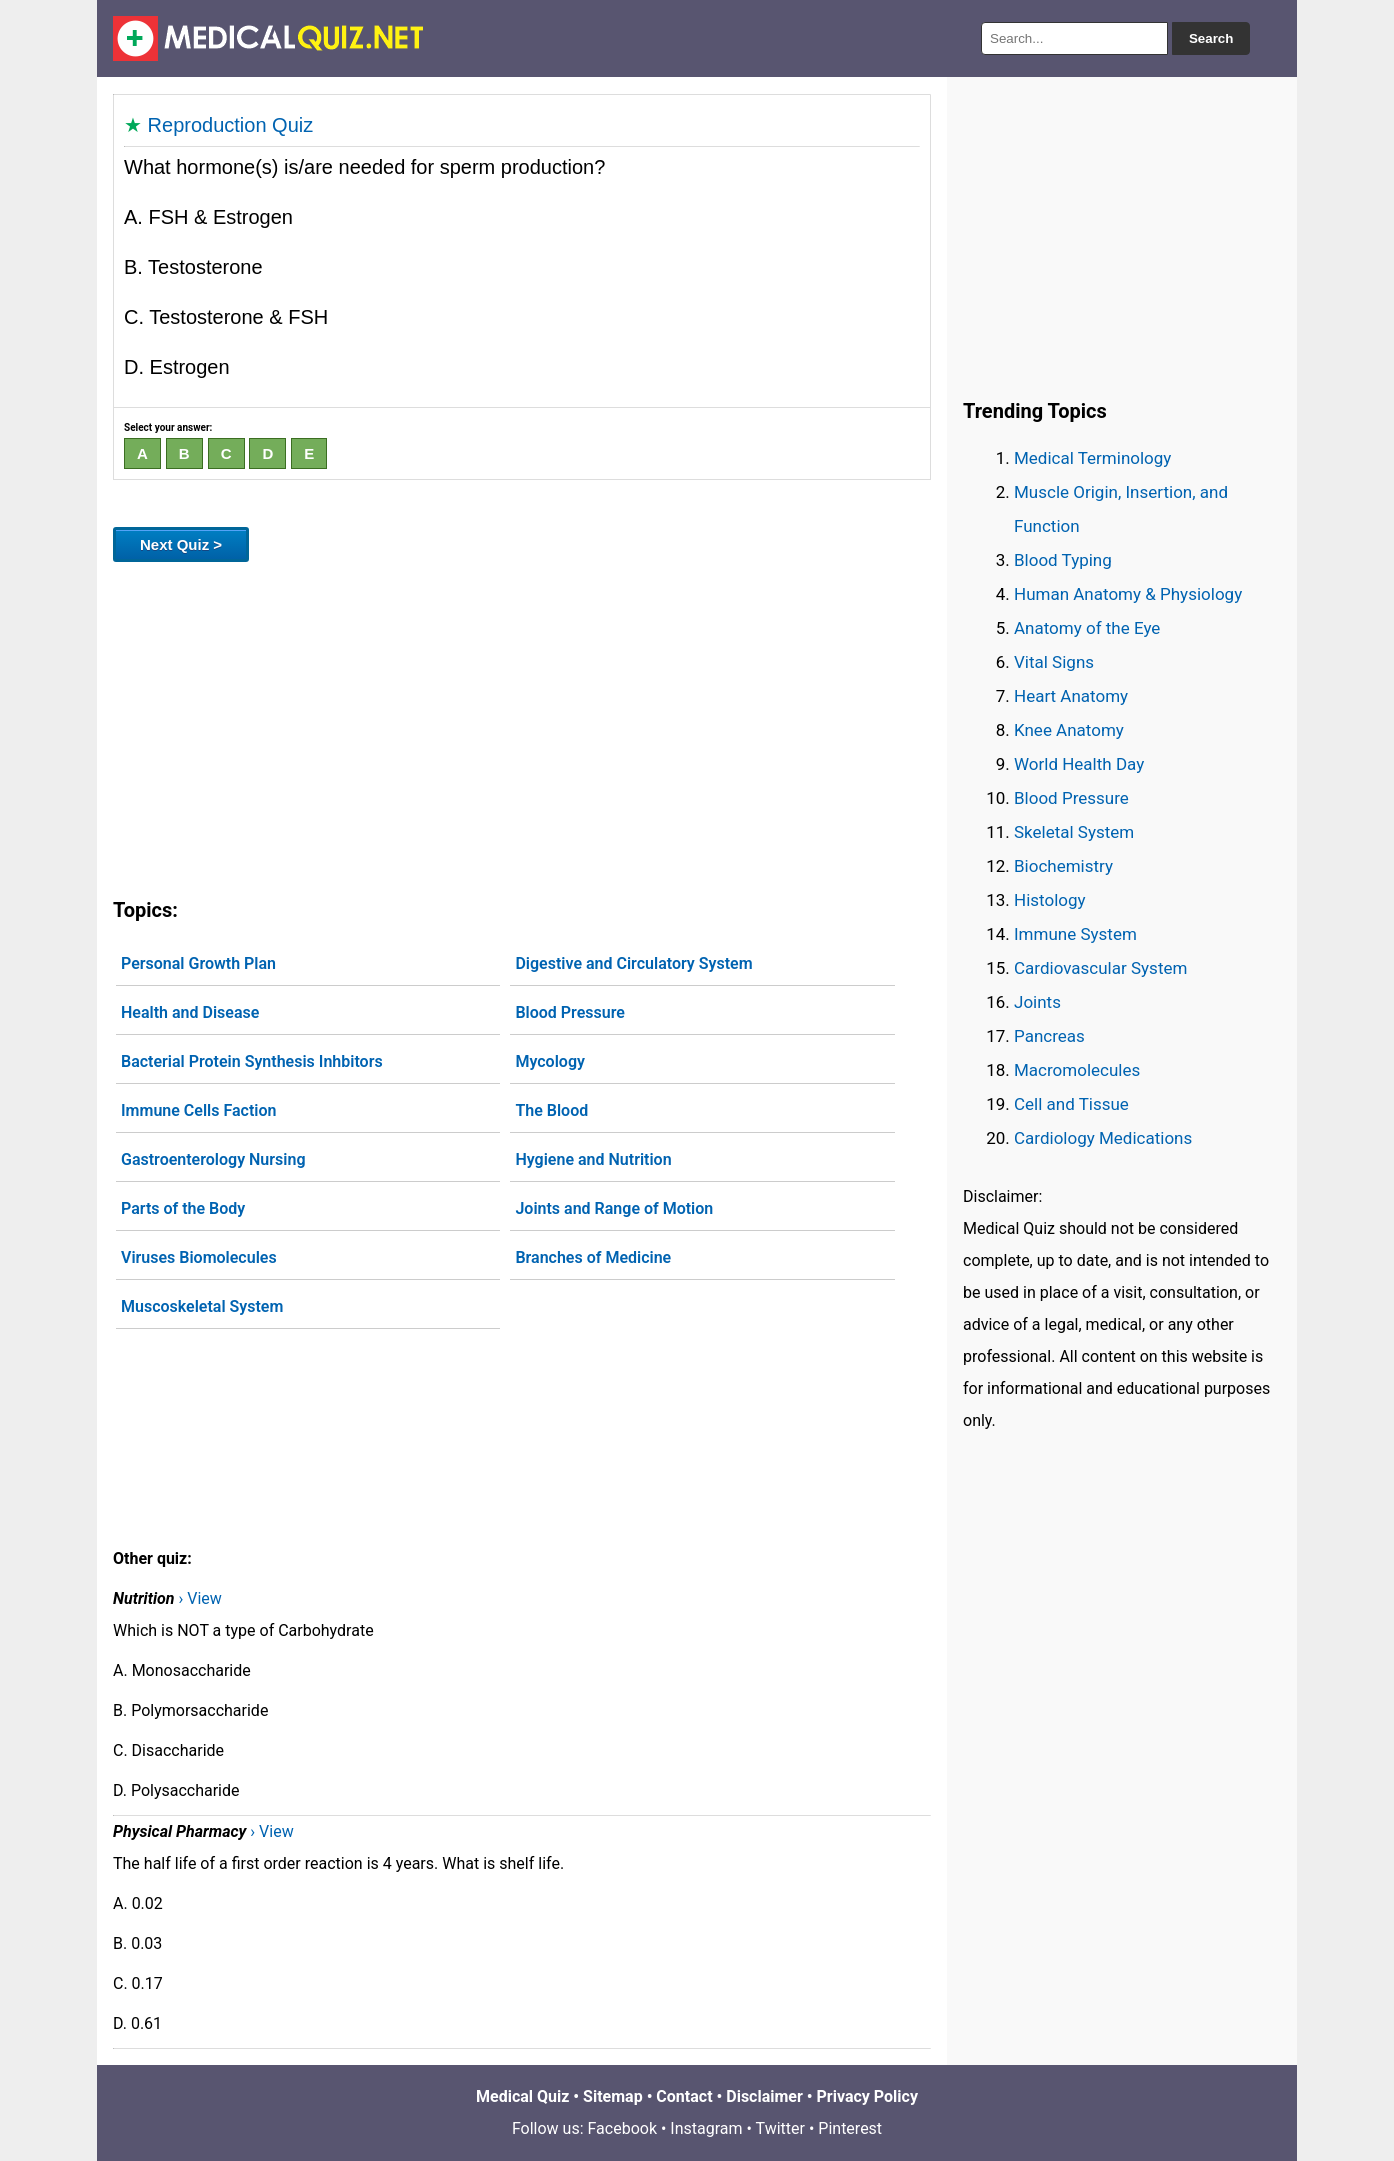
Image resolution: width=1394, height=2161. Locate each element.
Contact (684, 2096)
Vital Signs (1054, 662)
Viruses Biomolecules (199, 1257)
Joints (1037, 1002)
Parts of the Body (183, 1208)
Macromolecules (1077, 1070)
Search (1211, 38)
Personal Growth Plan (198, 963)
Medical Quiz (522, 2096)
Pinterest (850, 2128)
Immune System (1075, 934)
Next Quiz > (181, 544)
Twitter (780, 2128)
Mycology (550, 1061)
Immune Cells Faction (198, 1110)
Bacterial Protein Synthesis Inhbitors (252, 1061)
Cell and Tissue (1071, 1104)
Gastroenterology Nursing (213, 1159)
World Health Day (1079, 764)
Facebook (622, 2128)
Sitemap (613, 2096)
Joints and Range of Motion (614, 1208)
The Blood (551, 1110)
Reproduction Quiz (231, 125)
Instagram (706, 2128)
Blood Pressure (570, 1012)
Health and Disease (190, 1012)
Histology (1050, 900)
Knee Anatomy (1069, 730)
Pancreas (1049, 1036)
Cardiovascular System (1100, 968)
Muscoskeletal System (202, 1306)
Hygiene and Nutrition (593, 1159)
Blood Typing (1063, 560)
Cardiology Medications (1103, 1138)
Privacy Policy (867, 2096)
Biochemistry (1063, 866)
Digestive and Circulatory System (633, 963)
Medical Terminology (1092, 458)
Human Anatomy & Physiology (1128, 594)
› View (199, 1598)
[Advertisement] (522, 726)
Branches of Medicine (593, 1257)
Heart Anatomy (1071, 696)
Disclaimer (764, 2096)
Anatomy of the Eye (1087, 628)
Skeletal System (1074, 832)
